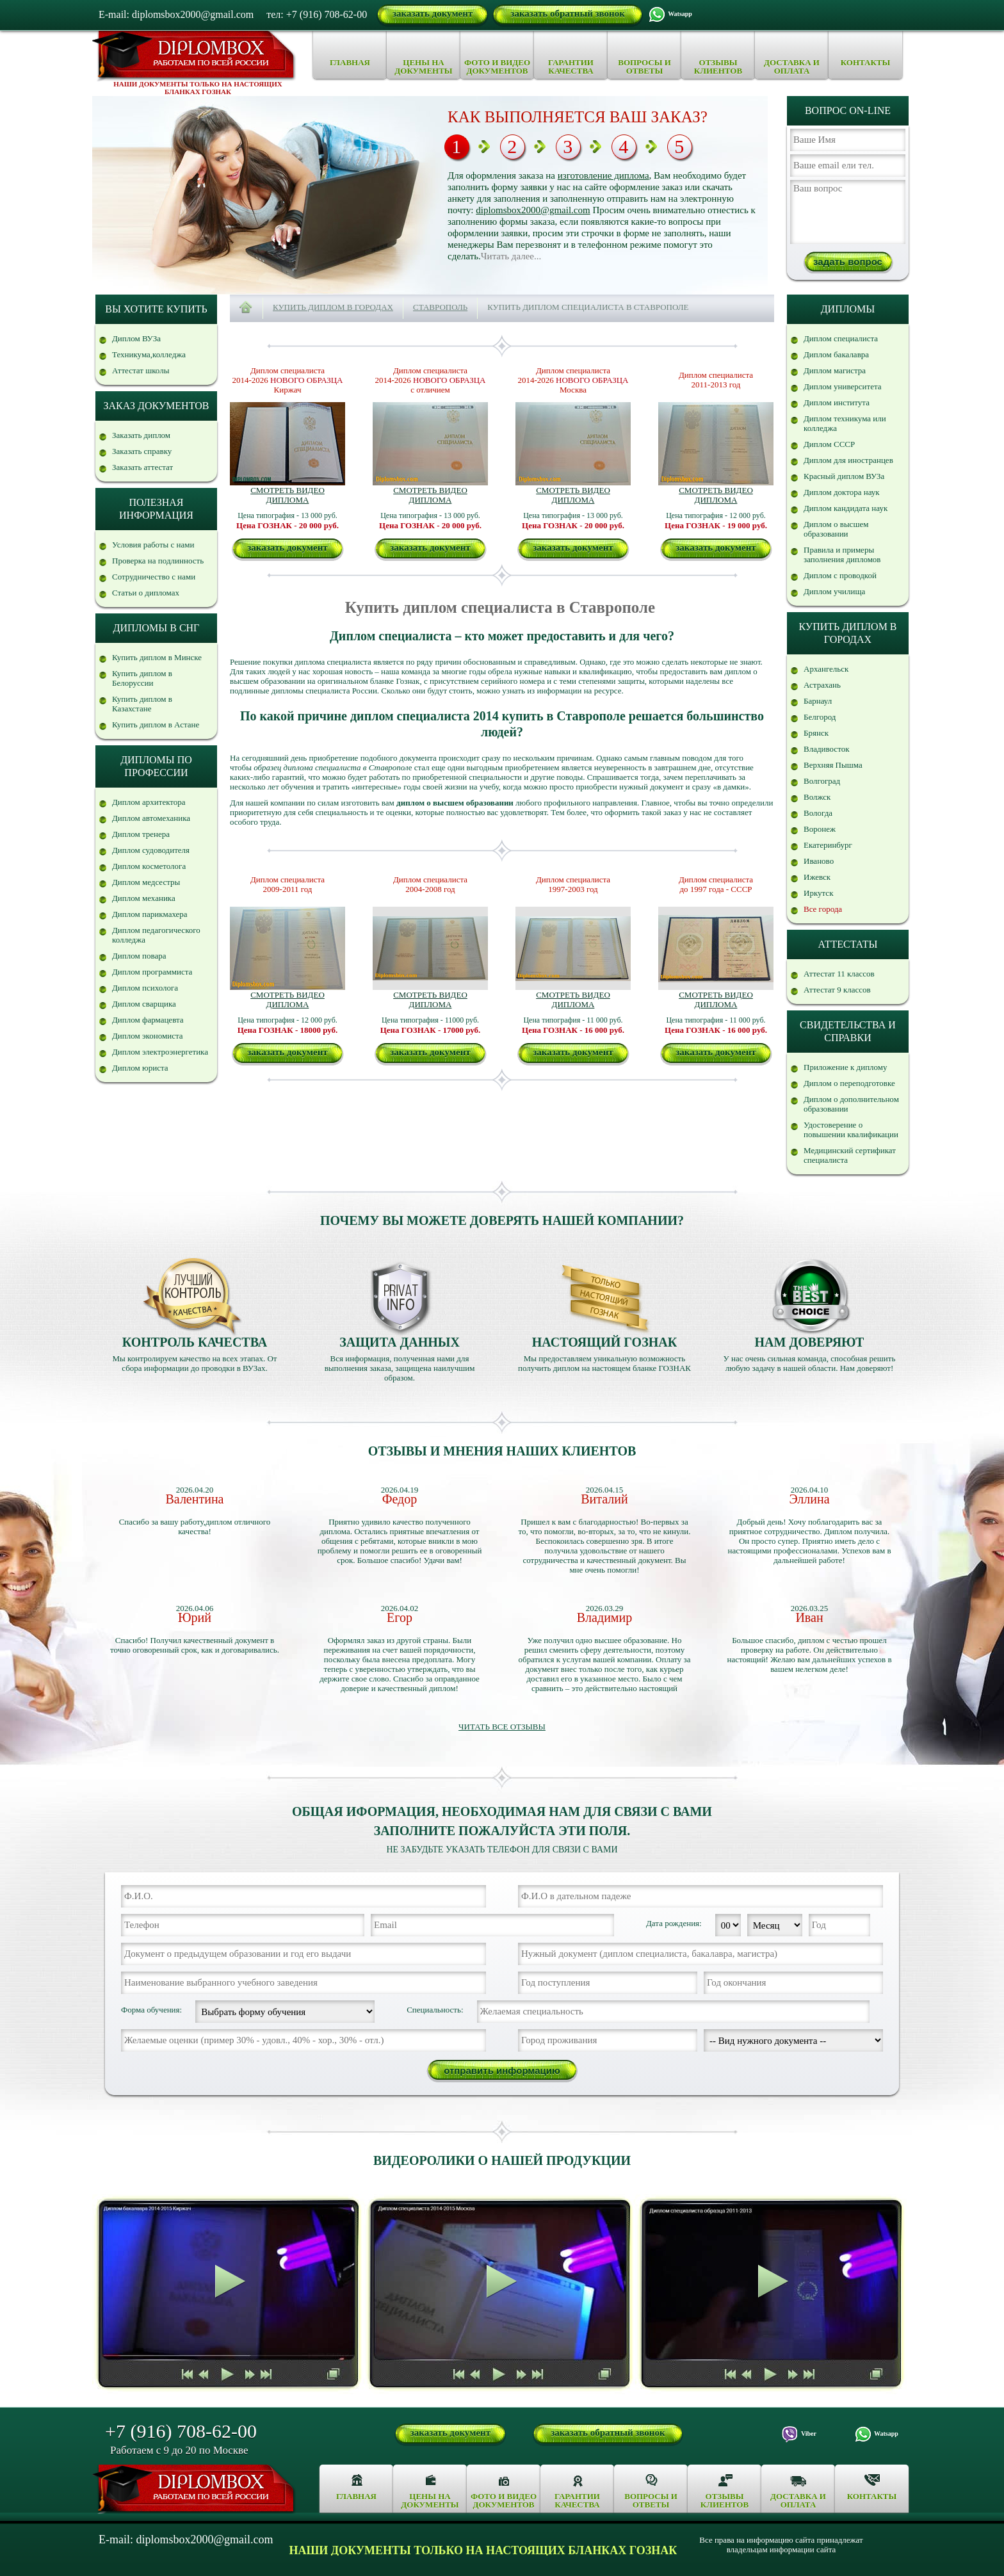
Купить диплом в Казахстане (142, 703)
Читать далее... (511, 256)
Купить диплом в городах (333, 307)
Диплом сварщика (144, 1004)
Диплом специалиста (841, 338)
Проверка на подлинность (158, 560)
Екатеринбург (828, 845)
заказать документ (433, 13)
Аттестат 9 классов (837, 989)
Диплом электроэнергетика (160, 1052)
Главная (350, 62)
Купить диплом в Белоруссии (142, 678)
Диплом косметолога (149, 866)
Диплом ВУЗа (136, 338)
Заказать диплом (141, 435)
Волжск (817, 797)
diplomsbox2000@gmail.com (533, 210)
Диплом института (837, 402)
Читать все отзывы (502, 1726)
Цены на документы (423, 67)
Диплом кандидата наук (845, 508)
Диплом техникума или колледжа (845, 423)
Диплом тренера (141, 834)
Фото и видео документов (497, 67)
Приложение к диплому (845, 1067)
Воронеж (820, 829)
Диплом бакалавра (836, 354)
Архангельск (826, 669)
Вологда (818, 813)
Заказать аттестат (142, 467)
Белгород (820, 717)
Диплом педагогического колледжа (156, 934)
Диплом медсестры (146, 882)
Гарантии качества (571, 67)
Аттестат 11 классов (839, 973)
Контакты (866, 62)
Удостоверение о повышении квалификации (851, 1129)
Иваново (819, 861)
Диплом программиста (152, 971)
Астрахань (822, 685)
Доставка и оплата (792, 67)
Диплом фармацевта (148, 1020)
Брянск (816, 733)
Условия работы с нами (153, 544)
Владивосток (826, 749)
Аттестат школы (140, 370)
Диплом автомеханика (151, 818)
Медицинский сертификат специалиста (850, 1155)
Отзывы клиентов (718, 67)
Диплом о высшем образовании (836, 529)
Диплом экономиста (147, 1036)
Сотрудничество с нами (153, 576)
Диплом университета (843, 386)
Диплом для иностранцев (848, 460)
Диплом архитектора (149, 802)
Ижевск (817, 877)
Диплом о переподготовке (849, 1083)
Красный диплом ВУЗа (844, 476)
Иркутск (818, 893)
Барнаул (818, 701)
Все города (823, 909)
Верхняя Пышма (833, 765)
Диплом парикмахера (150, 914)
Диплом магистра (835, 370)
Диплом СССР (829, 444)
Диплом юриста (140, 1068)
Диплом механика (143, 898)
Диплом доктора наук (842, 492)
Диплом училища (834, 591)
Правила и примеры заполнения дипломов (842, 554)
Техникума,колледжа (149, 354)
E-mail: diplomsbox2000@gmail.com (176, 14)
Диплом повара (139, 955)
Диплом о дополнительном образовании (851, 1104)
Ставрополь (440, 307)
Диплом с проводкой (840, 575)
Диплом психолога (145, 987)
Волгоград (822, 781)
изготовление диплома (603, 175)
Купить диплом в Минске (157, 657)
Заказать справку (142, 451)
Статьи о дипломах (145, 592)
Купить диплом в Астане (155, 724)
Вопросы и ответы (644, 67)
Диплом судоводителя (151, 850)
